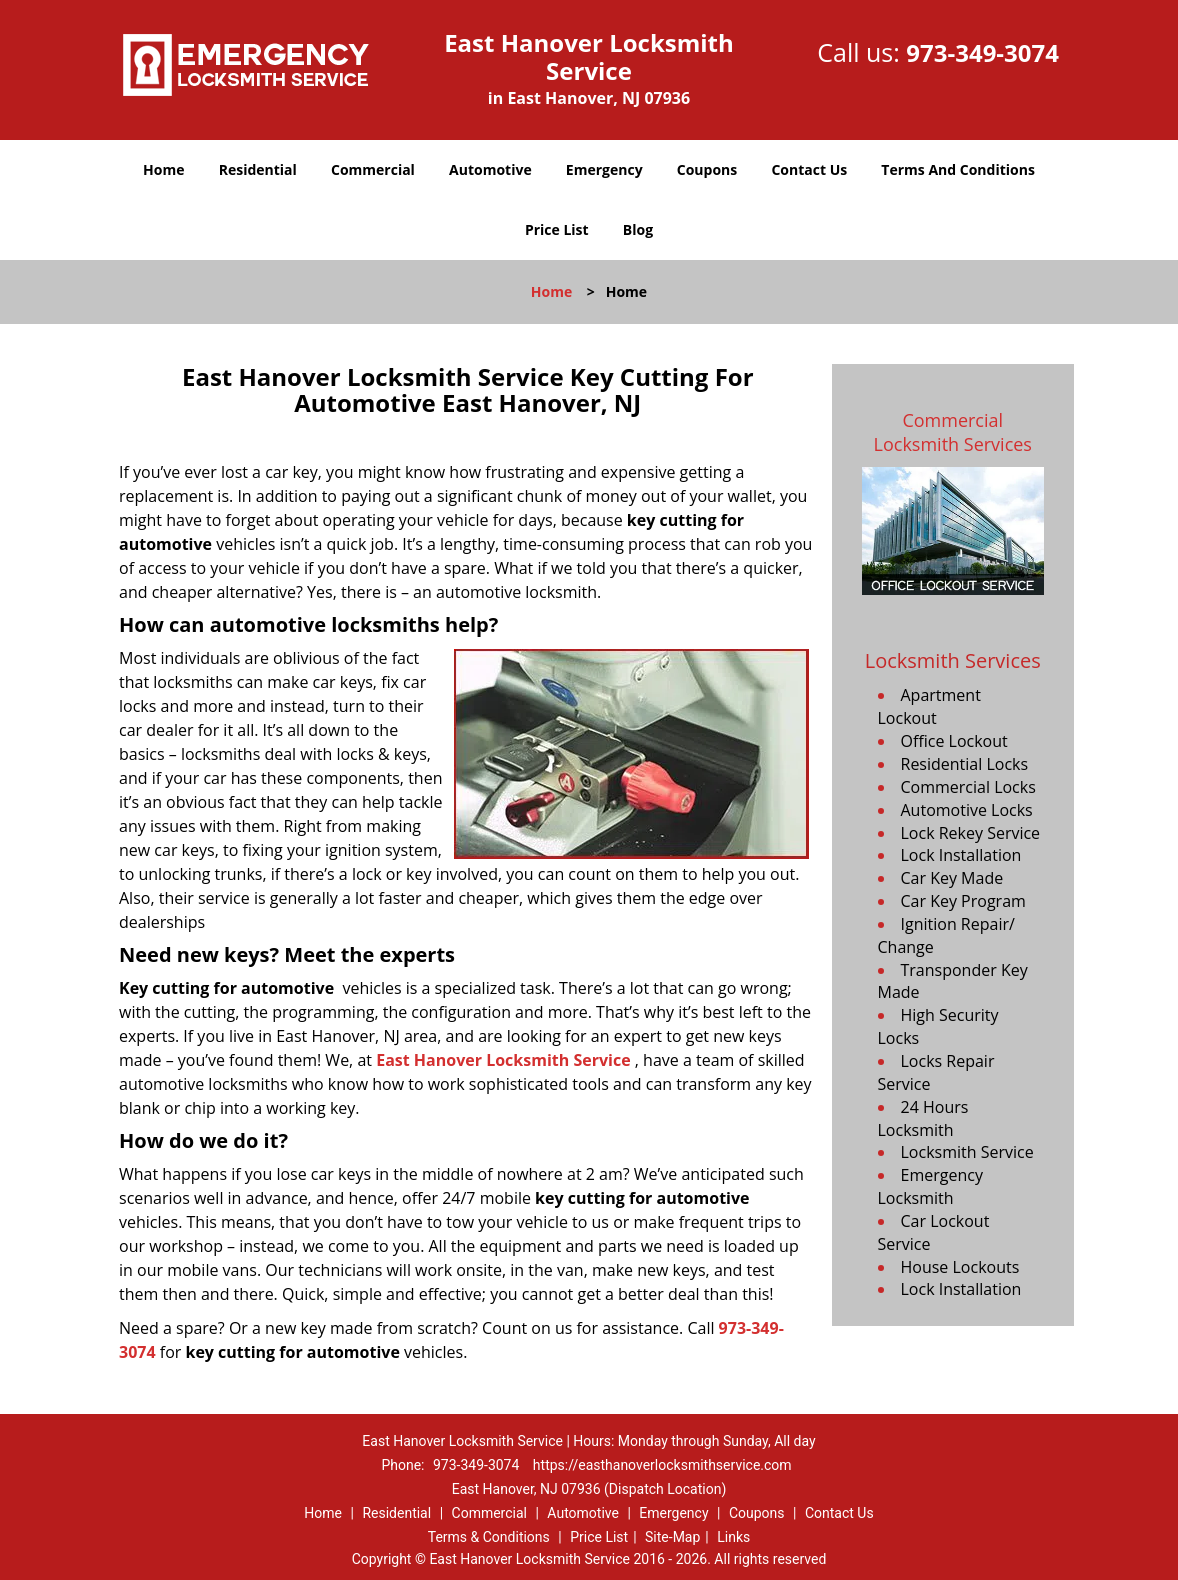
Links (733, 1537)
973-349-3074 (982, 52)
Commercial (373, 169)
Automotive (490, 169)
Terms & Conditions (489, 1537)
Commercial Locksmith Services (953, 432)
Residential (258, 169)
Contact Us (809, 169)
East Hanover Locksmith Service (503, 1060)
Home (163, 169)
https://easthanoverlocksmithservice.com (662, 1465)
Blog (638, 229)
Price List (557, 229)
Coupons (707, 169)
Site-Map (672, 1537)
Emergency (604, 169)
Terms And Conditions (958, 169)
